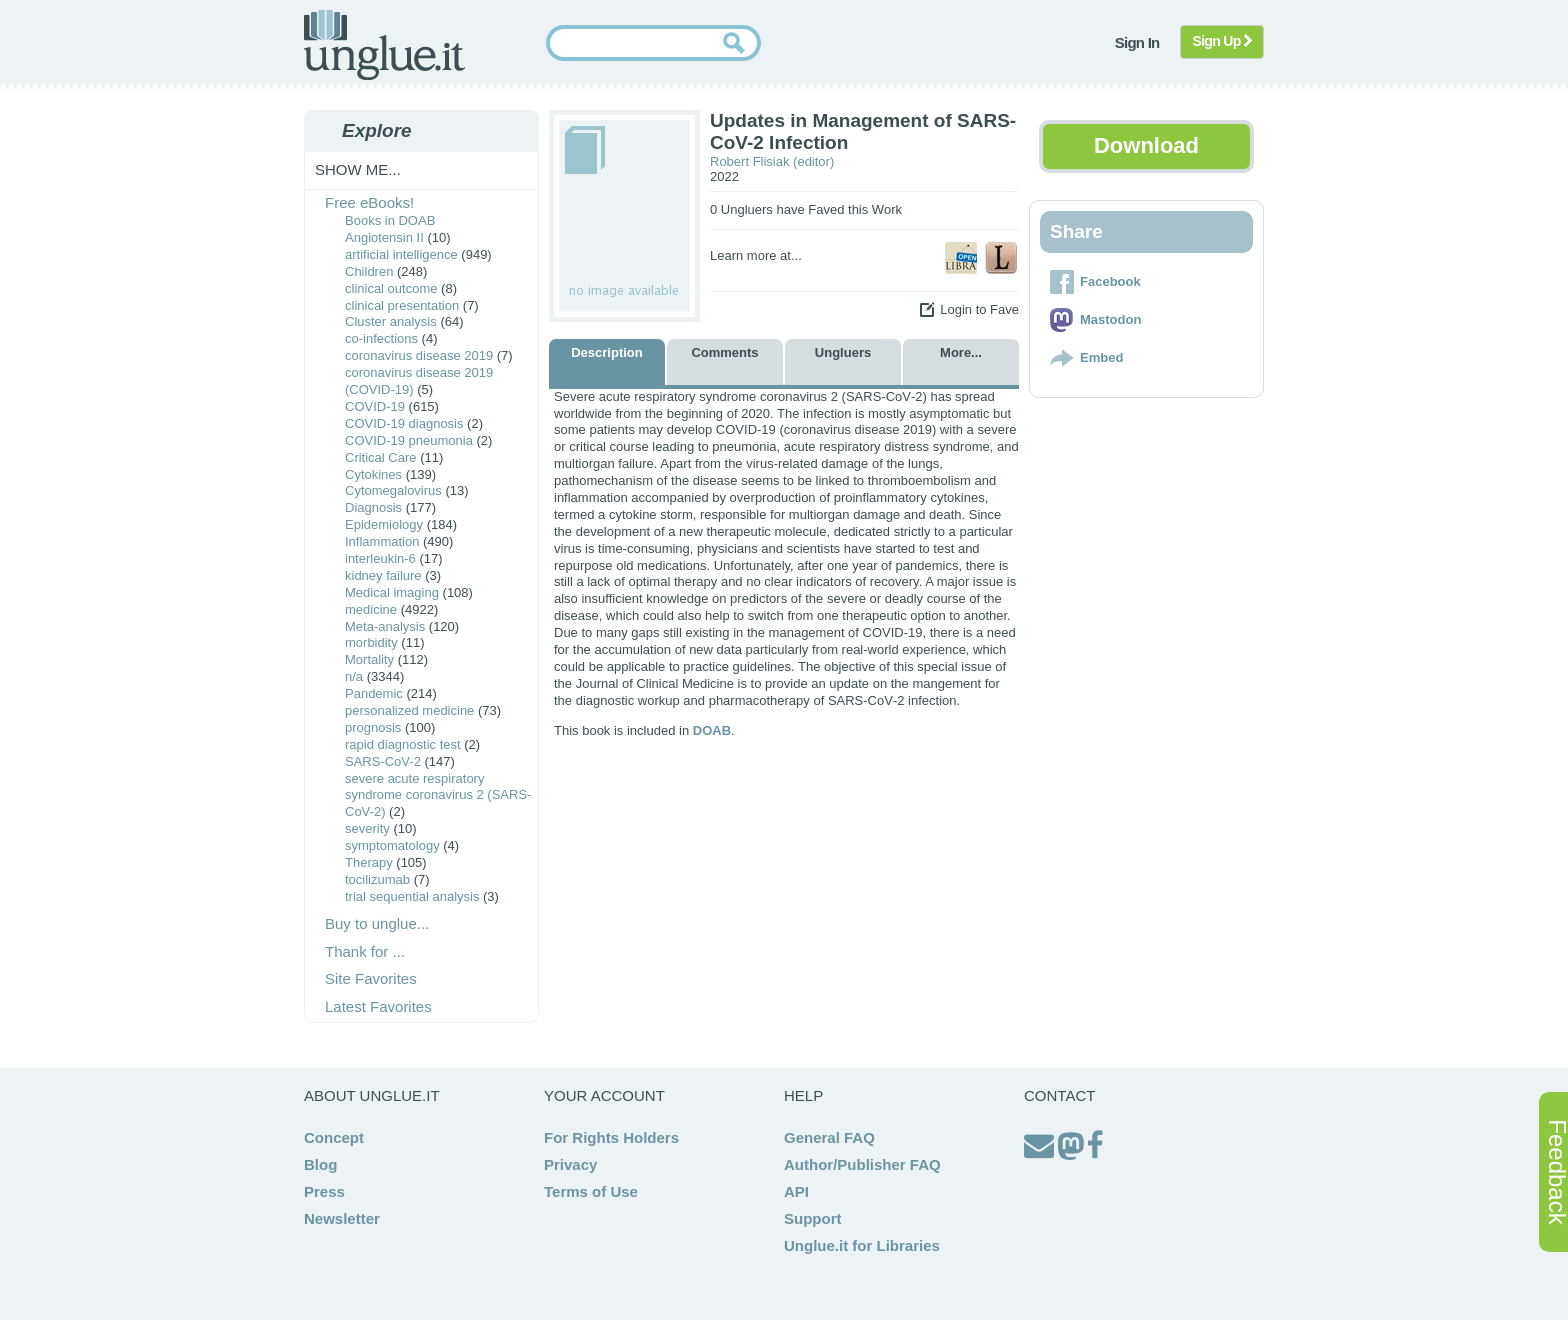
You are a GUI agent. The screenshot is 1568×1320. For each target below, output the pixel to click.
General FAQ (829, 1137)
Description (607, 352)
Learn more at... (756, 255)
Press (324, 1191)
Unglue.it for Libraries (862, 1245)
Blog (320, 1164)
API (796, 1191)
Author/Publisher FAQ (862, 1164)
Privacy (570, 1164)
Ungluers (843, 352)
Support (813, 1218)
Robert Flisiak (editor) (772, 161)
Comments (724, 352)
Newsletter (342, 1218)
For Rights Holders (611, 1137)
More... (961, 352)
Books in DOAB (390, 220)
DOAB (712, 730)
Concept (334, 1137)
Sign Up (1222, 41)
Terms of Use (591, 1191)
